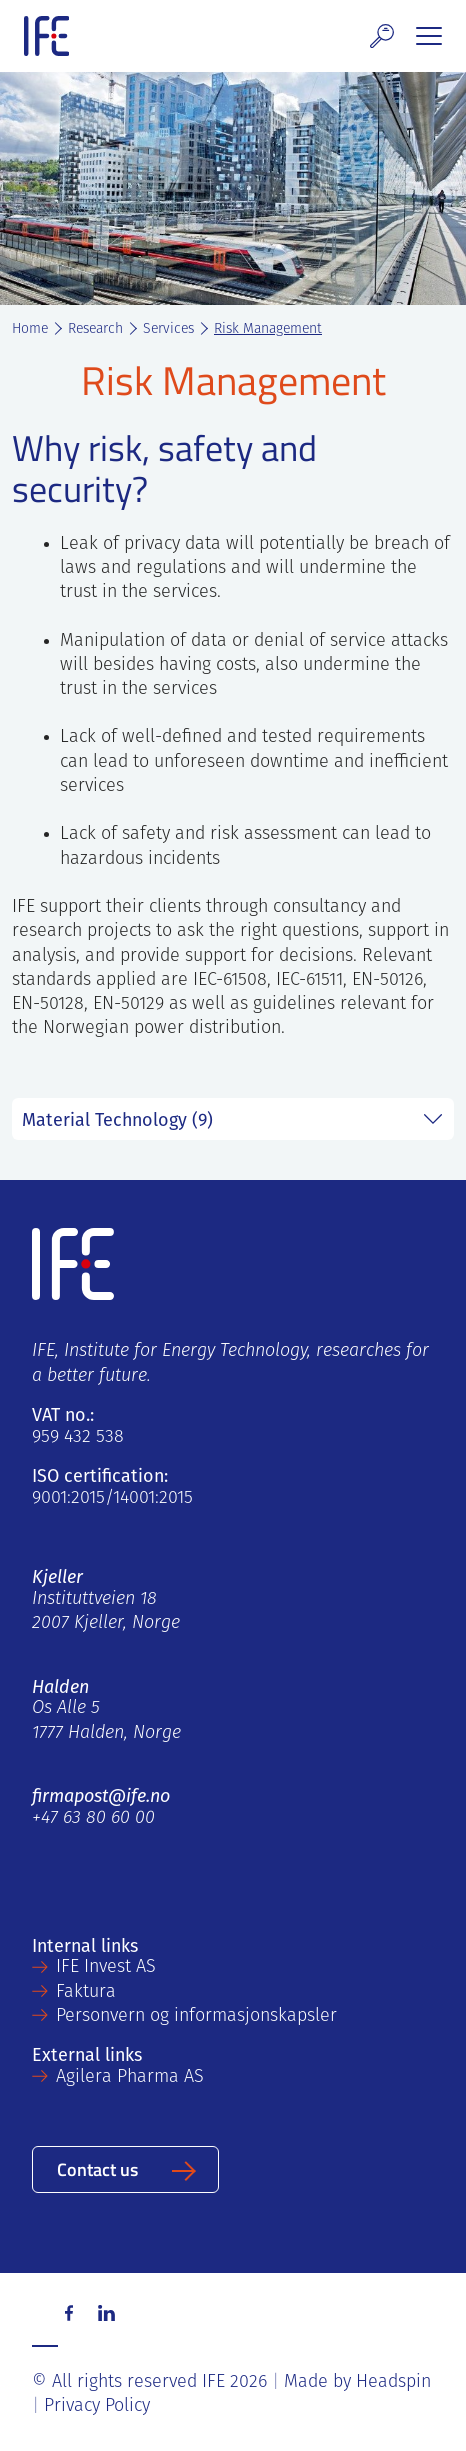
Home (30, 329)
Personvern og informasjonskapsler (196, 2016)
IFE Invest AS (106, 1967)
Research (95, 329)
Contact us (97, 2168)
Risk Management (268, 329)
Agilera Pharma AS (130, 2077)
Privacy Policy (97, 2406)
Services (168, 329)
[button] (382, 36)
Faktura (86, 1992)
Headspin (393, 2382)
